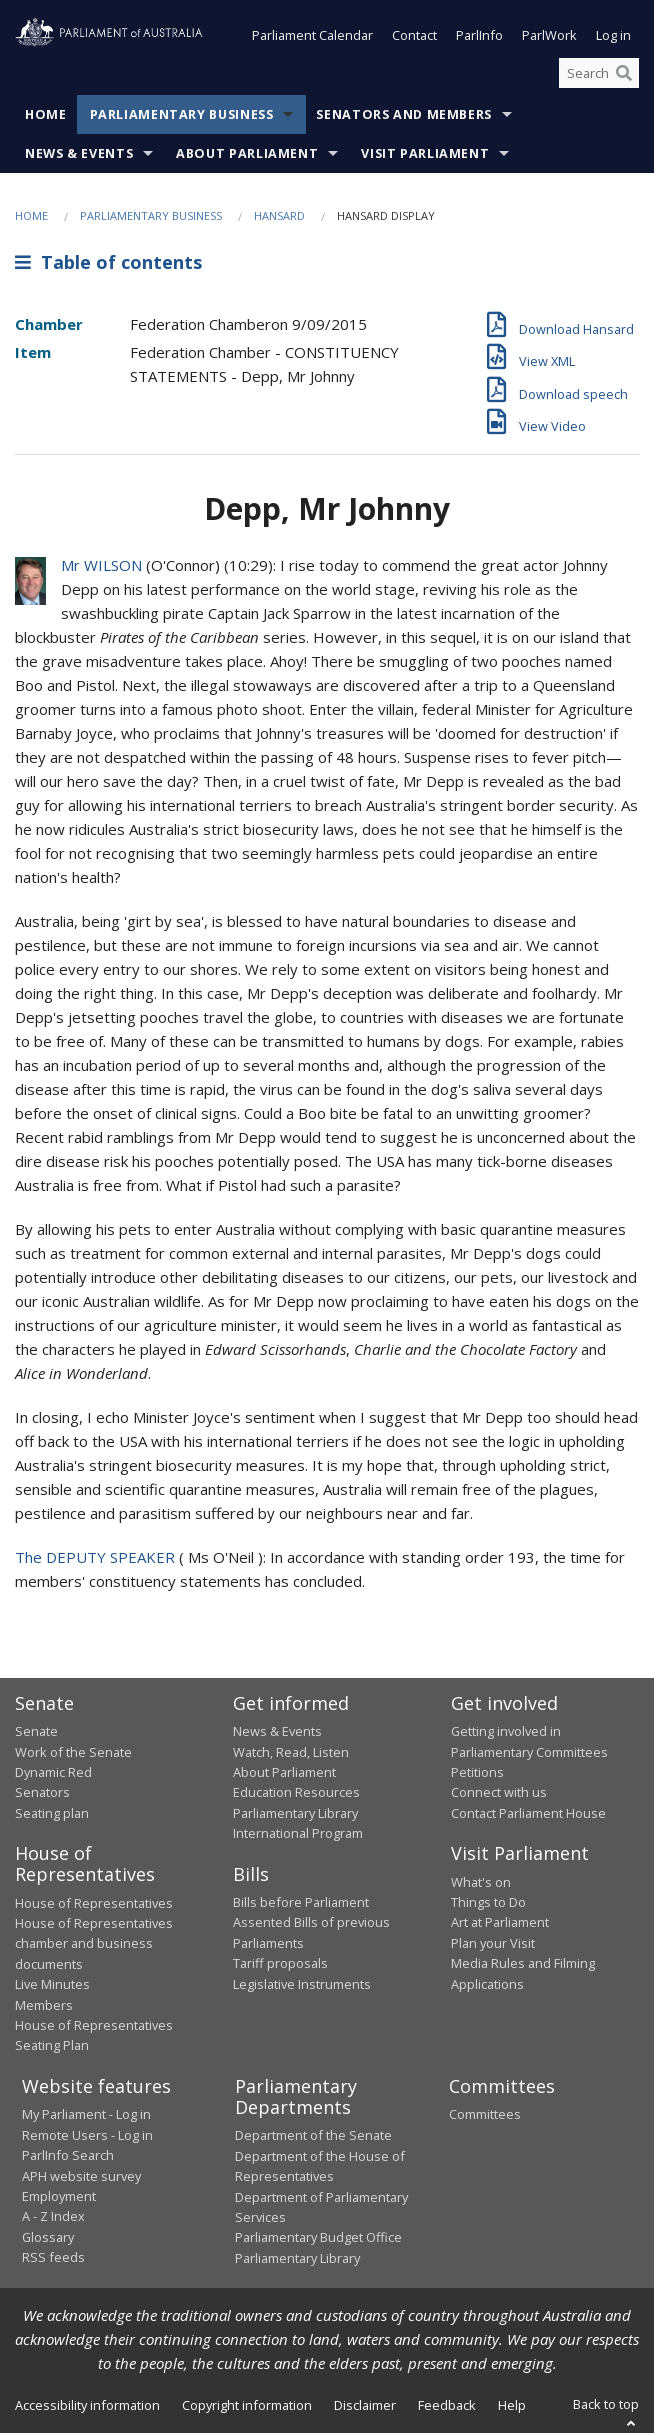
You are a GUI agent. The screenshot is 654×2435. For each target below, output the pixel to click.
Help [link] (512, 2407)
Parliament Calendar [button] (312, 38)
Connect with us (499, 1794)
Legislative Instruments (302, 1986)
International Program (298, 1835)
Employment (59, 2198)
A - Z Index (53, 2218)
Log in (613, 38)
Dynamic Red (53, 1774)
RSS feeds (53, 2259)
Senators (42, 1794)
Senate (36, 1733)
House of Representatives (94, 1905)
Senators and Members (404, 117)
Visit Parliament (425, 156)
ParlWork (549, 38)
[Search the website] (599, 75)
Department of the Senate (313, 2137)
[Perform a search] (624, 75)
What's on (481, 1884)
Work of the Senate (73, 1754)
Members (44, 2007)
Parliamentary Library (295, 1815)
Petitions (477, 1774)
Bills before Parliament (301, 1904)
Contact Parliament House (528, 1815)
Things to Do (488, 1904)
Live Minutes (52, 1986)
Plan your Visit (493, 1945)
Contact (414, 38)
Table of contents (108, 264)
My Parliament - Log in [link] (86, 2116)
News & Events (79, 156)
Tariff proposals (280, 1965)
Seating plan (52, 1815)
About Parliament (247, 156)
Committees (485, 2116)
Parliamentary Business (182, 117)
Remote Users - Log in (87, 2137)
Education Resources (296, 1794)
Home (46, 117)
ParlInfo (479, 38)
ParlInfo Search (68, 2157)
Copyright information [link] (247, 2407)
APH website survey (81, 2178)
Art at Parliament (500, 1925)
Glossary (48, 2239)
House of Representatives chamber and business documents (94, 1945)
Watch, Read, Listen (291, 1754)
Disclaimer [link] (365, 2407)
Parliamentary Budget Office (318, 2239)
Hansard (279, 218)
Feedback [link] (447, 2407)
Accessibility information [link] (87, 2407)
